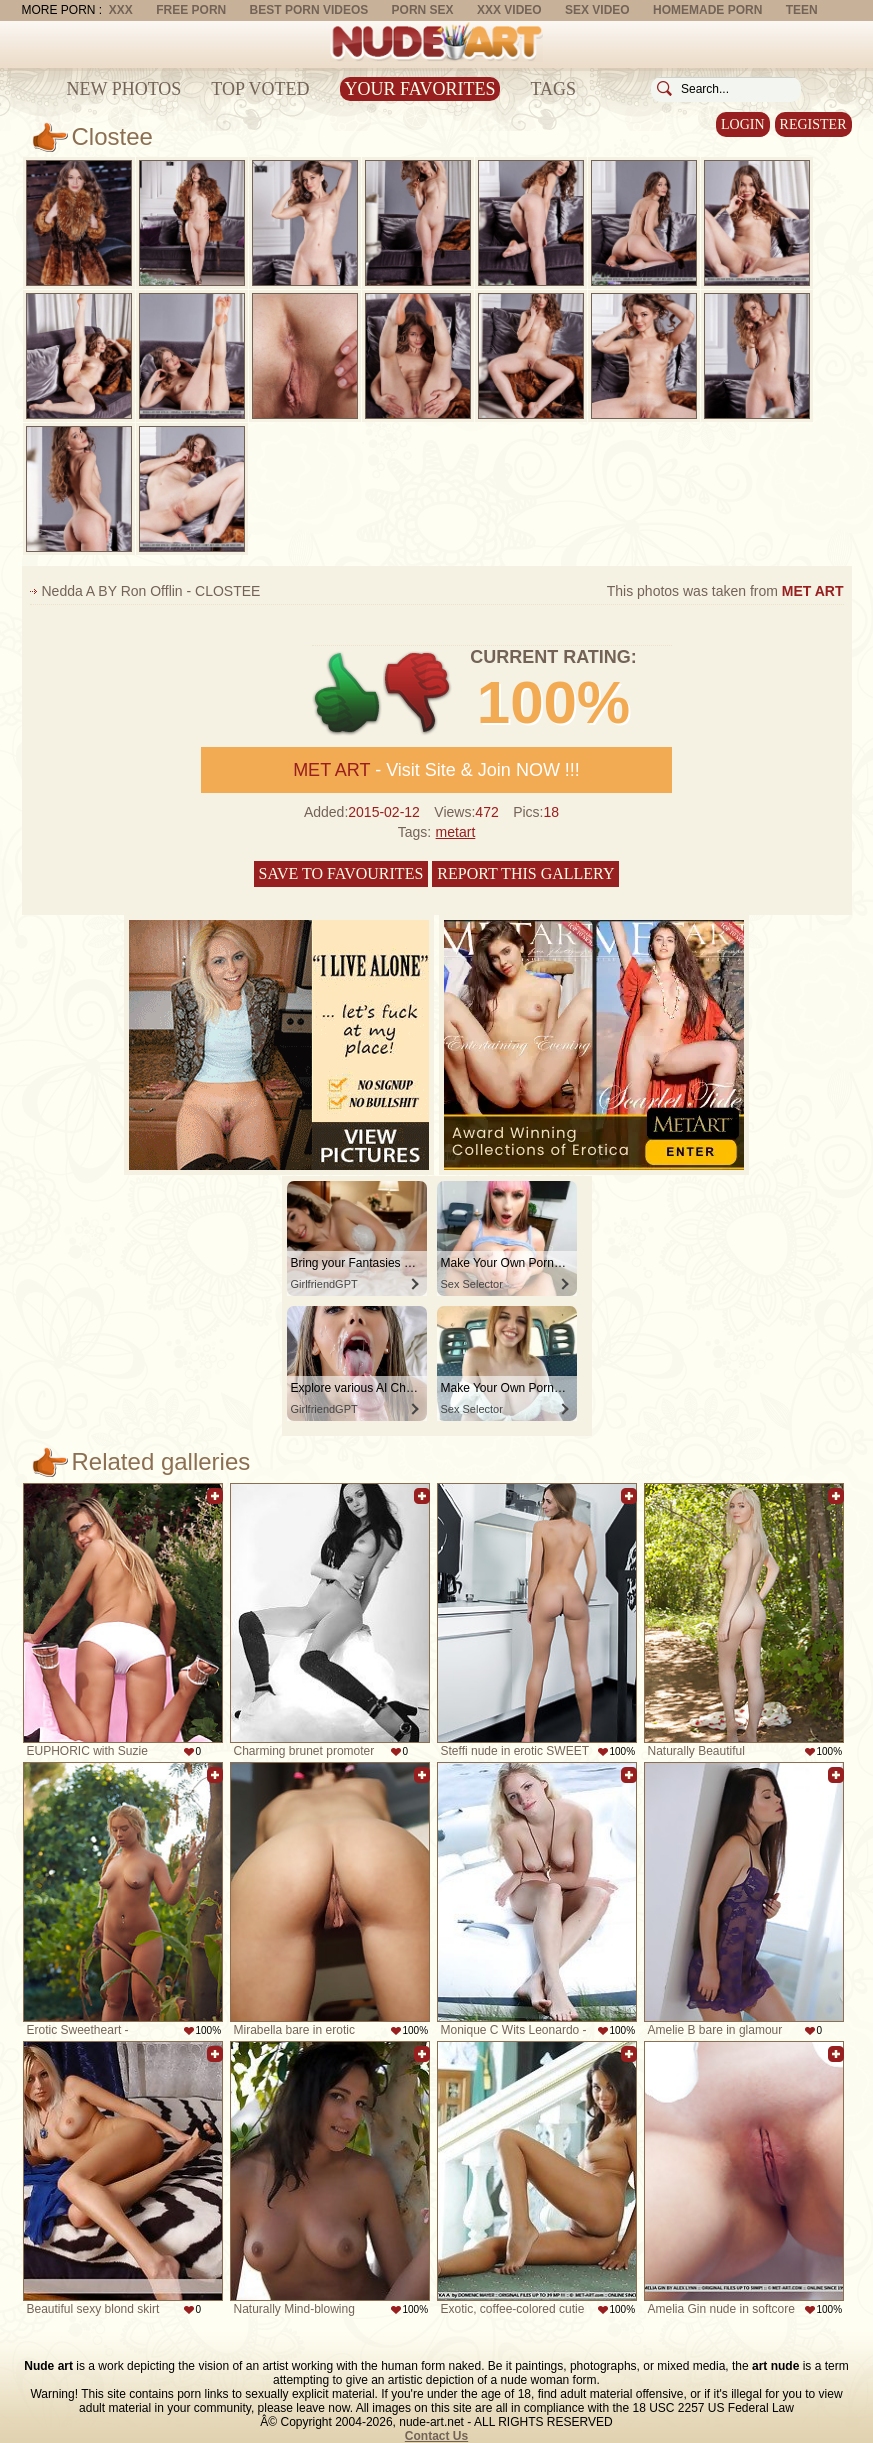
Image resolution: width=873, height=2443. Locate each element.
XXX (121, 10)
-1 (418, 693)
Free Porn (191, 10)
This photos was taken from (725, 591)
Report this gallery (525, 873)
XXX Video (509, 10)
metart (456, 832)
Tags (553, 89)
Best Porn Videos (309, 10)
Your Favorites (420, 89)
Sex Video (597, 10)
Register (813, 124)
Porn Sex (423, 10)
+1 (347, 693)
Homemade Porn (707, 10)
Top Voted (260, 89)
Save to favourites (341, 873)
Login (743, 124)
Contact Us (436, 2436)
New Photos (124, 89)
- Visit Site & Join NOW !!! (436, 770)
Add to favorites (215, 1496)
